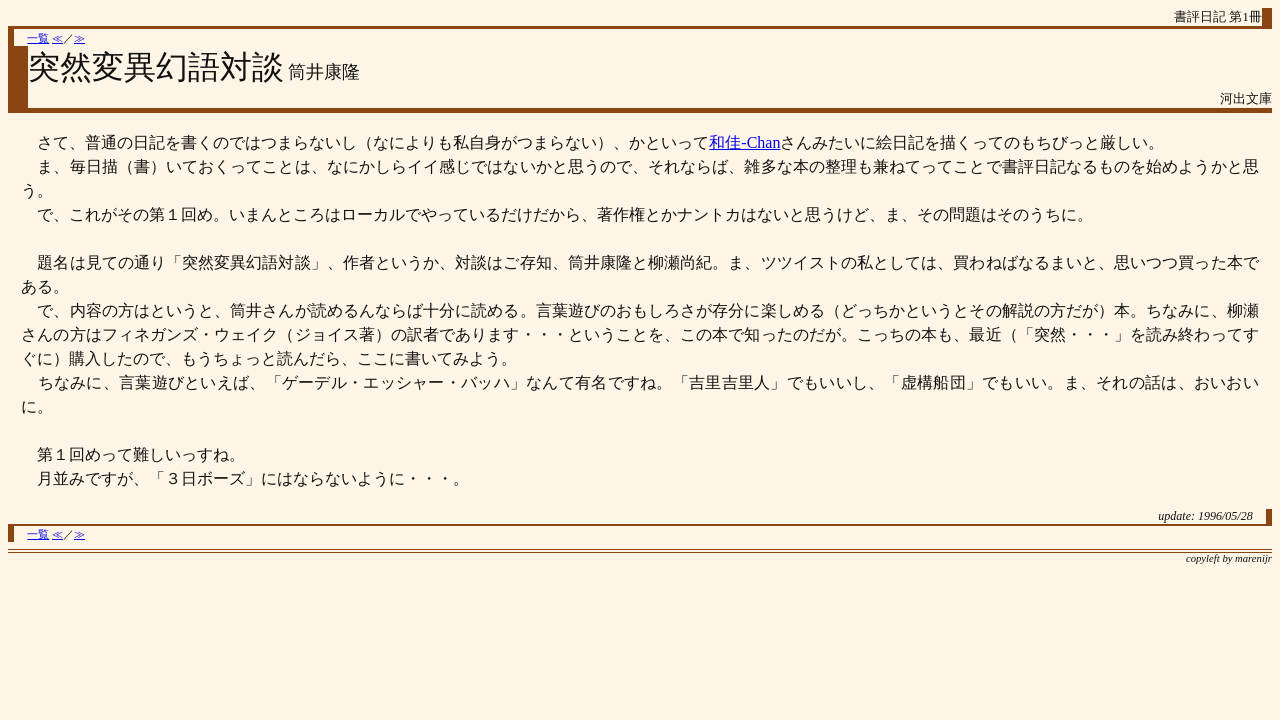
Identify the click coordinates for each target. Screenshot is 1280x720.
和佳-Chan (744, 142)
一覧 (38, 38)
